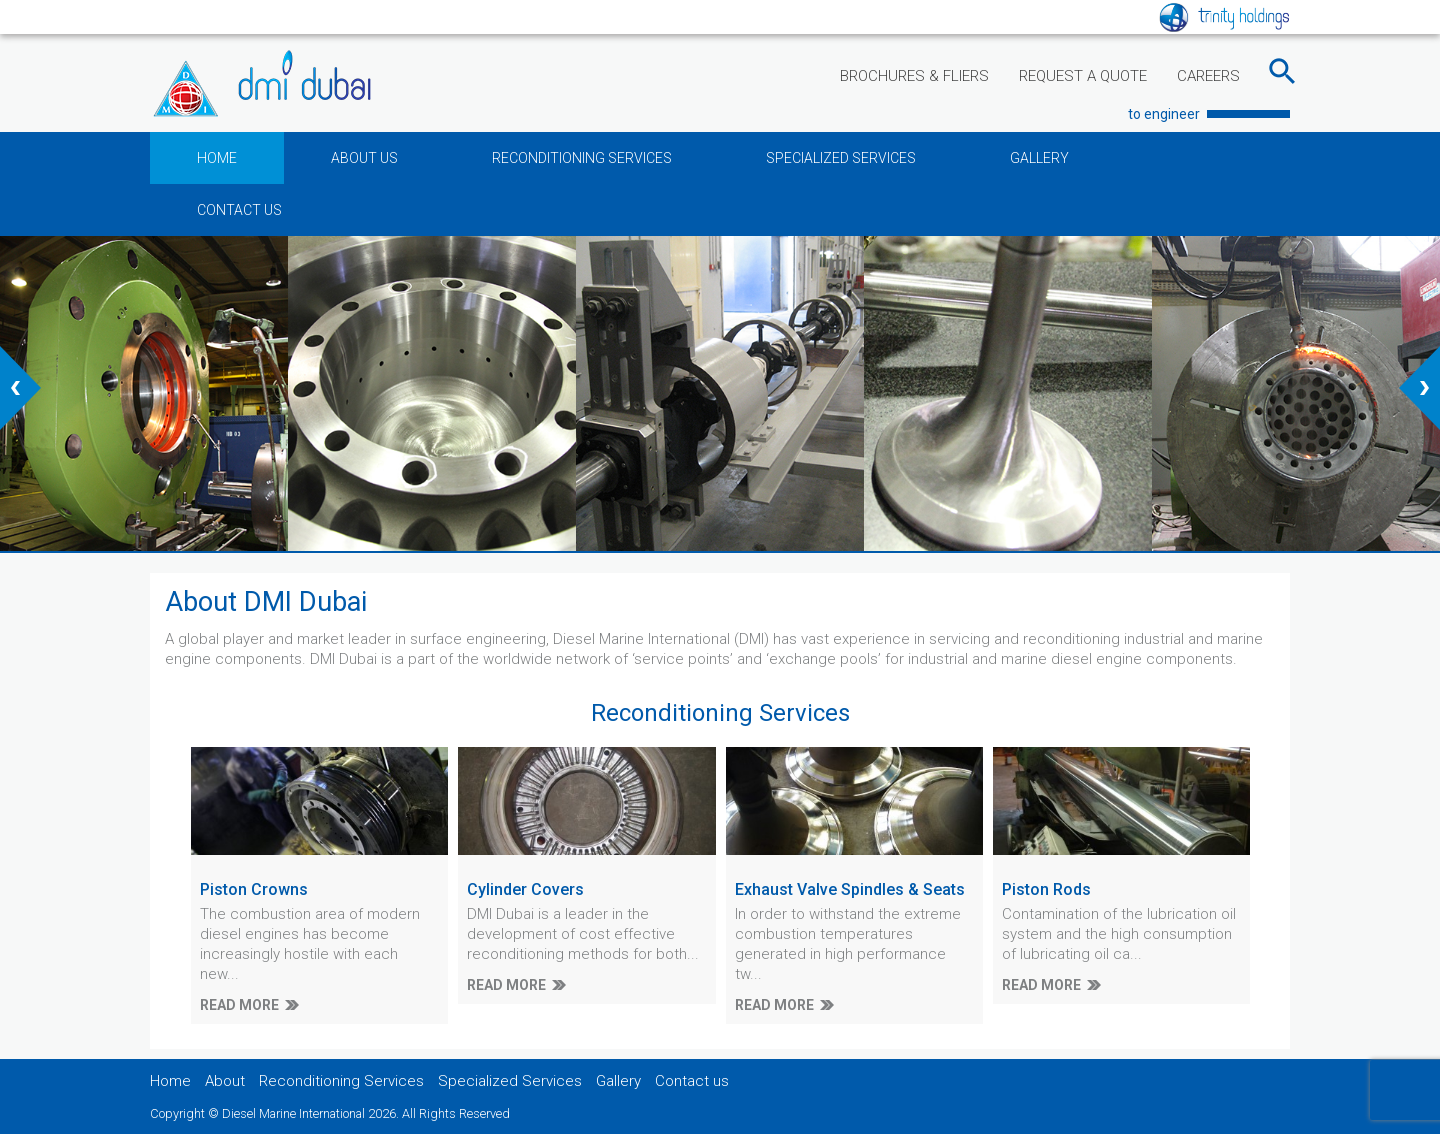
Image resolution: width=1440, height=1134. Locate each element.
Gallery (618, 1081)
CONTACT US (239, 210)
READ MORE (239, 1005)
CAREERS (1208, 76)
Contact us (692, 1081)
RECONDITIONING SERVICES (582, 158)
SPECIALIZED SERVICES (841, 158)
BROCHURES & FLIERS (914, 76)
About (225, 1081)
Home (170, 1081)
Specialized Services (510, 1081)
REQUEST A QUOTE (1083, 76)
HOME (217, 158)
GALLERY (1039, 158)
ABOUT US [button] (364, 158)
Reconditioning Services (341, 1081)
